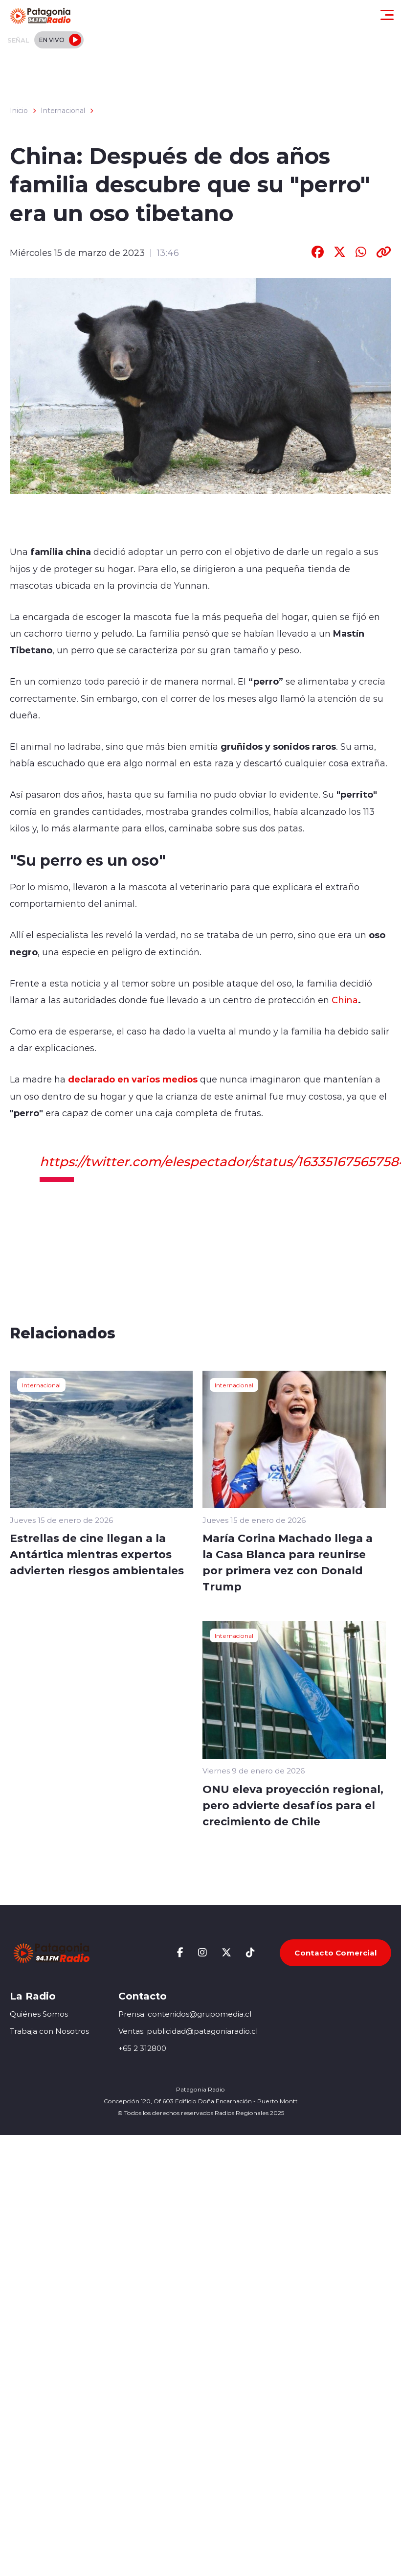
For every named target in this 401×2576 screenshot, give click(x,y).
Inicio (19, 110)
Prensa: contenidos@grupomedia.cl (184, 2014)
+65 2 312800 (142, 2048)
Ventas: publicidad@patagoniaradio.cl (188, 2031)
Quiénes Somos (39, 2014)
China (345, 1000)
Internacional (63, 110)
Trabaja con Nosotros (49, 2031)
